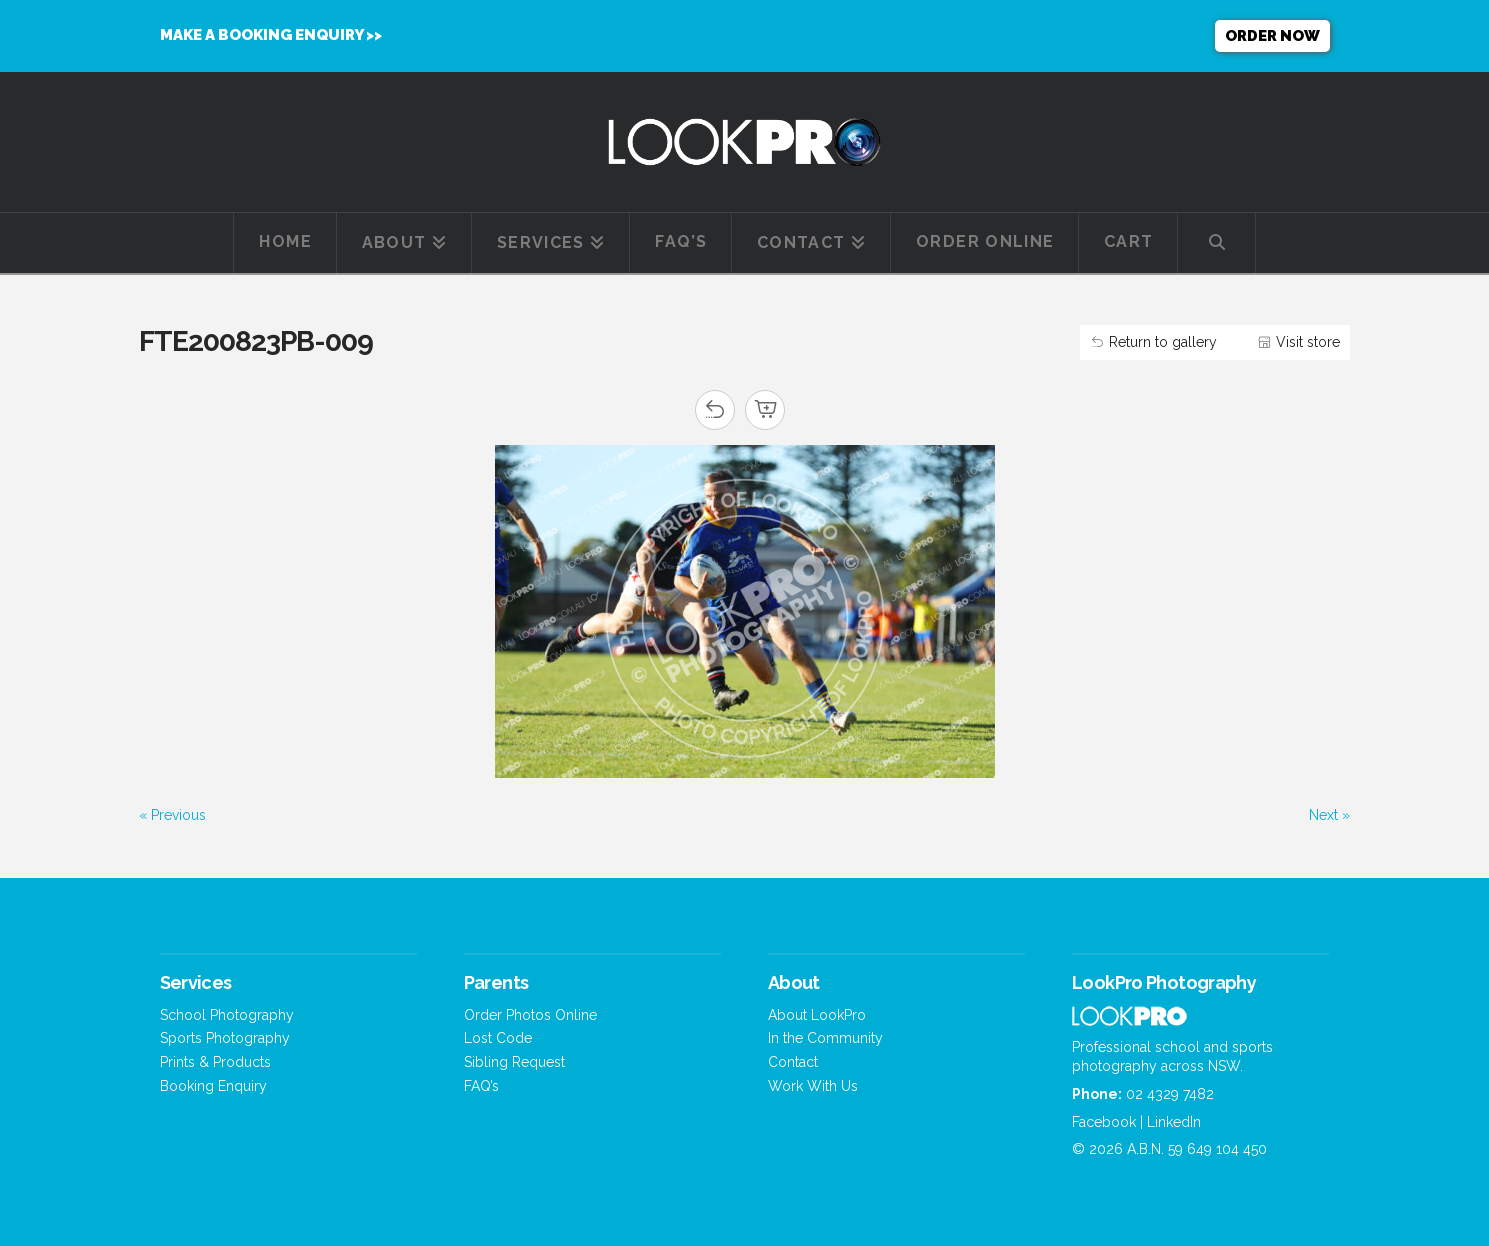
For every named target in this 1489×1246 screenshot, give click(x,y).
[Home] (1129, 1021)
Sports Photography (225, 1038)
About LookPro (817, 1015)
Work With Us (813, 1086)
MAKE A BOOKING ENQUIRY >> (271, 35)
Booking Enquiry (213, 1086)
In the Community (825, 1038)
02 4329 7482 (1170, 1094)
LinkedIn (1174, 1122)
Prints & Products (215, 1062)
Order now (1272, 36)
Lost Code (498, 1038)
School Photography (227, 1015)
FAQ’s (481, 1086)
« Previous (172, 815)
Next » (1329, 815)
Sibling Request (514, 1062)
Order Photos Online (530, 1015)
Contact (793, 1062)
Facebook (1104, 1122)
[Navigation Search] (1216, 243)
